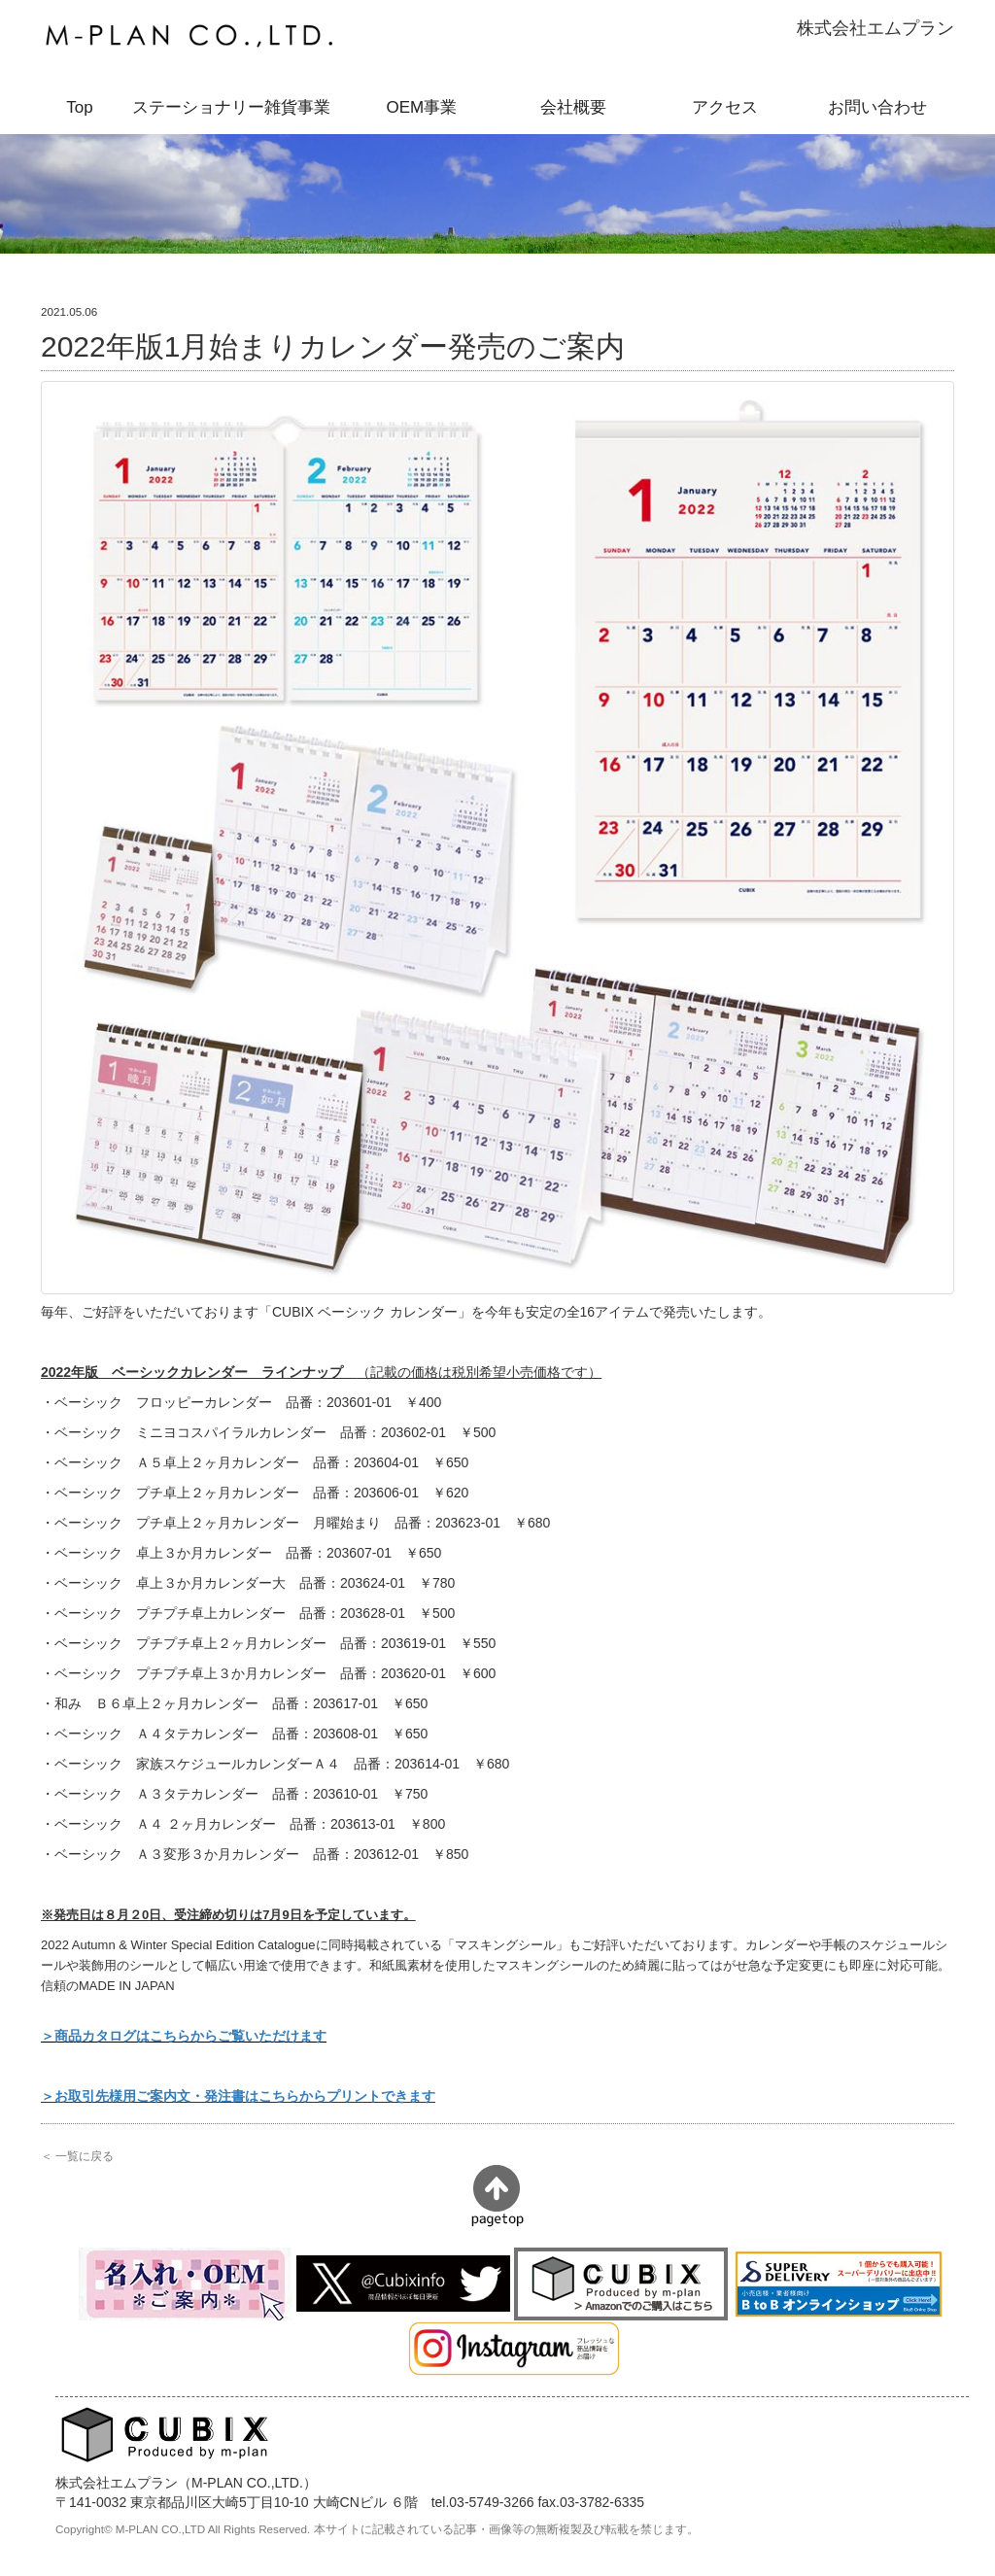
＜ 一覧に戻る (77, 2155)
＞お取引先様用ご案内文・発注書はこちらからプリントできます (238, 2096)
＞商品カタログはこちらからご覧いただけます (183, 2036)
